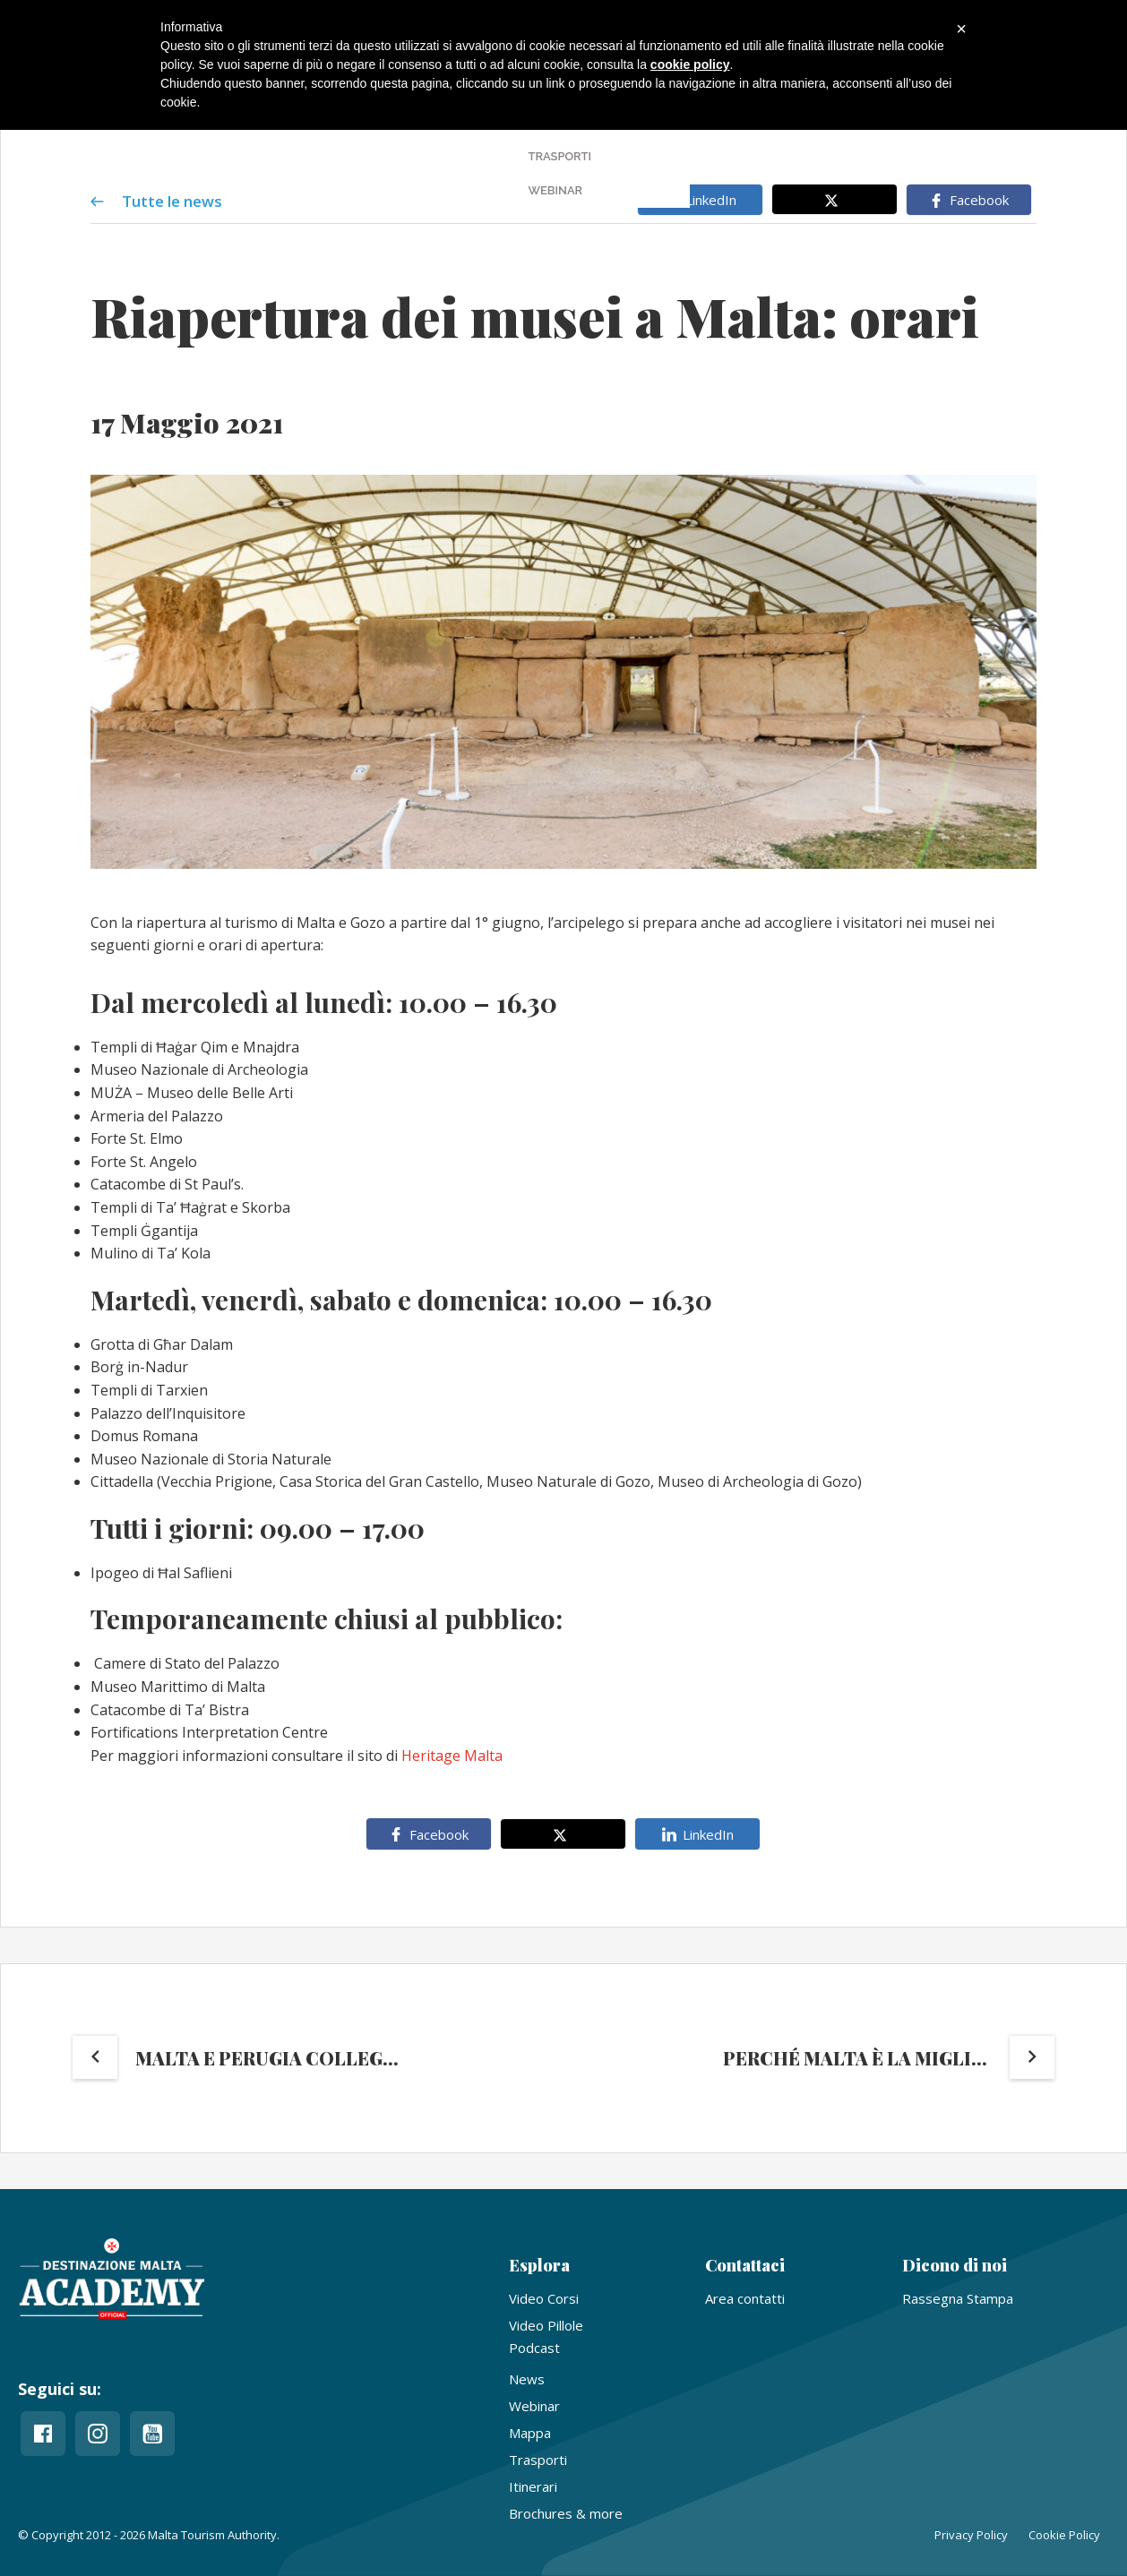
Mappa (530, 2433)
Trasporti (538, 2460)
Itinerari (533, 2486)
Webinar (534, 2406)
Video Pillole (546, 2325)
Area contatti (745, 2298)
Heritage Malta (453, 1755)
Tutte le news (156, 199)
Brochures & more (566, 2513)
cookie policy (690, 64)
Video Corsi (544, 2298)
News (527, 2379)
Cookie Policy (1064, 2535)
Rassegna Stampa (957, 2298)
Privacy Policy (971, 2535)
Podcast (534, 2348)
